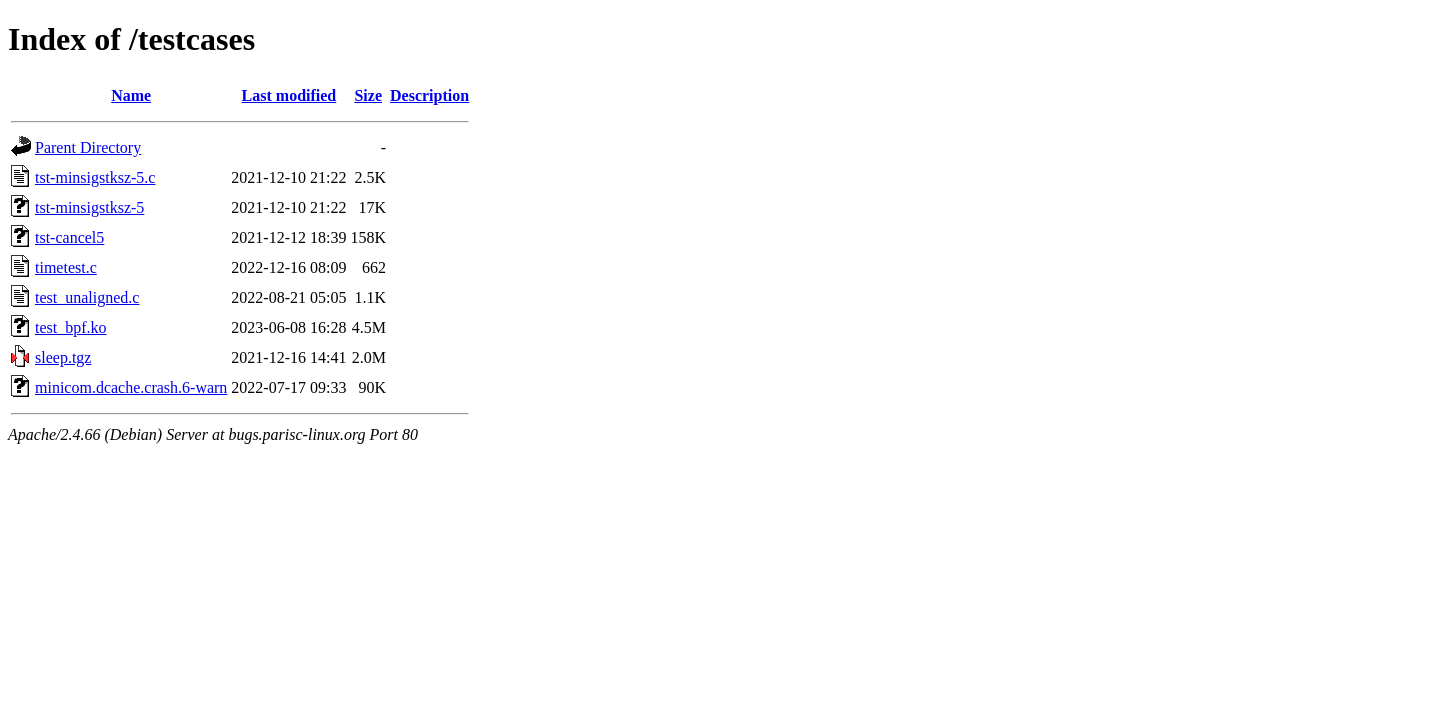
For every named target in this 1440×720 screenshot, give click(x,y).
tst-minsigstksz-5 (89, 207)
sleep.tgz (63, 357)
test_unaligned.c (87, 297)
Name (131, 95)
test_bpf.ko (71, 327)
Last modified (289, 95)
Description (429, 95)
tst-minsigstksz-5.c (95, 177)
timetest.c (66, 267)
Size (368, 95)
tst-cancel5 (69, 237)
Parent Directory (88, 147)
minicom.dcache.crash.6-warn (131, 387)
